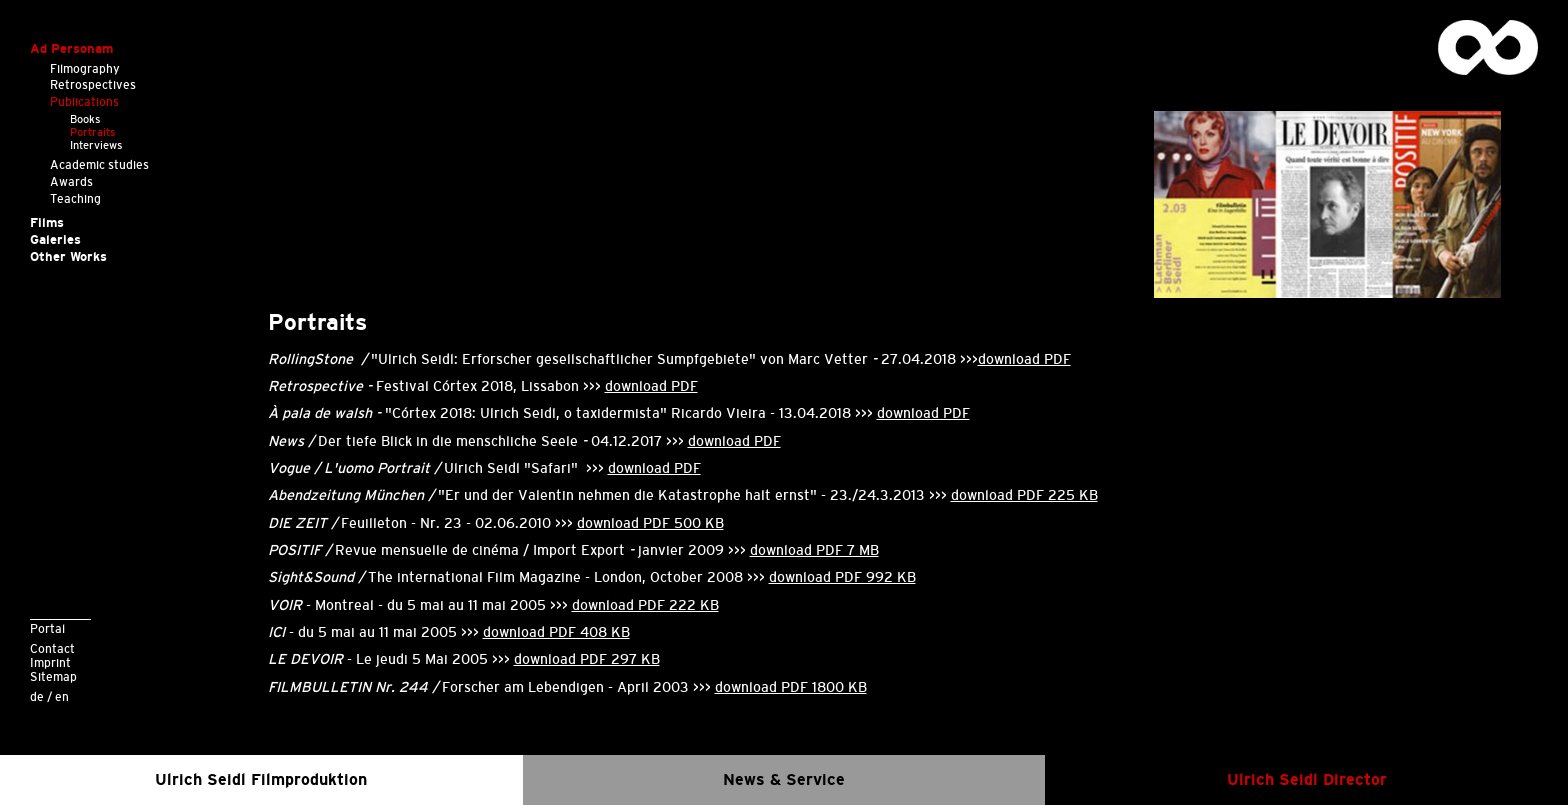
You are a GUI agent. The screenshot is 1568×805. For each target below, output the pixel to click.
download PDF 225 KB (1024, 495)
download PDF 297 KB (587, 659)
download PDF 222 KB (645, 605)
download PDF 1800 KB (791, 687)
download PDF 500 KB (650, 523)
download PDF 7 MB (814, 550)
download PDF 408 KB (556, 632)
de (37, 696)
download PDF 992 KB (842, 577)
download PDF (1024, 359)
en (62, 696)
